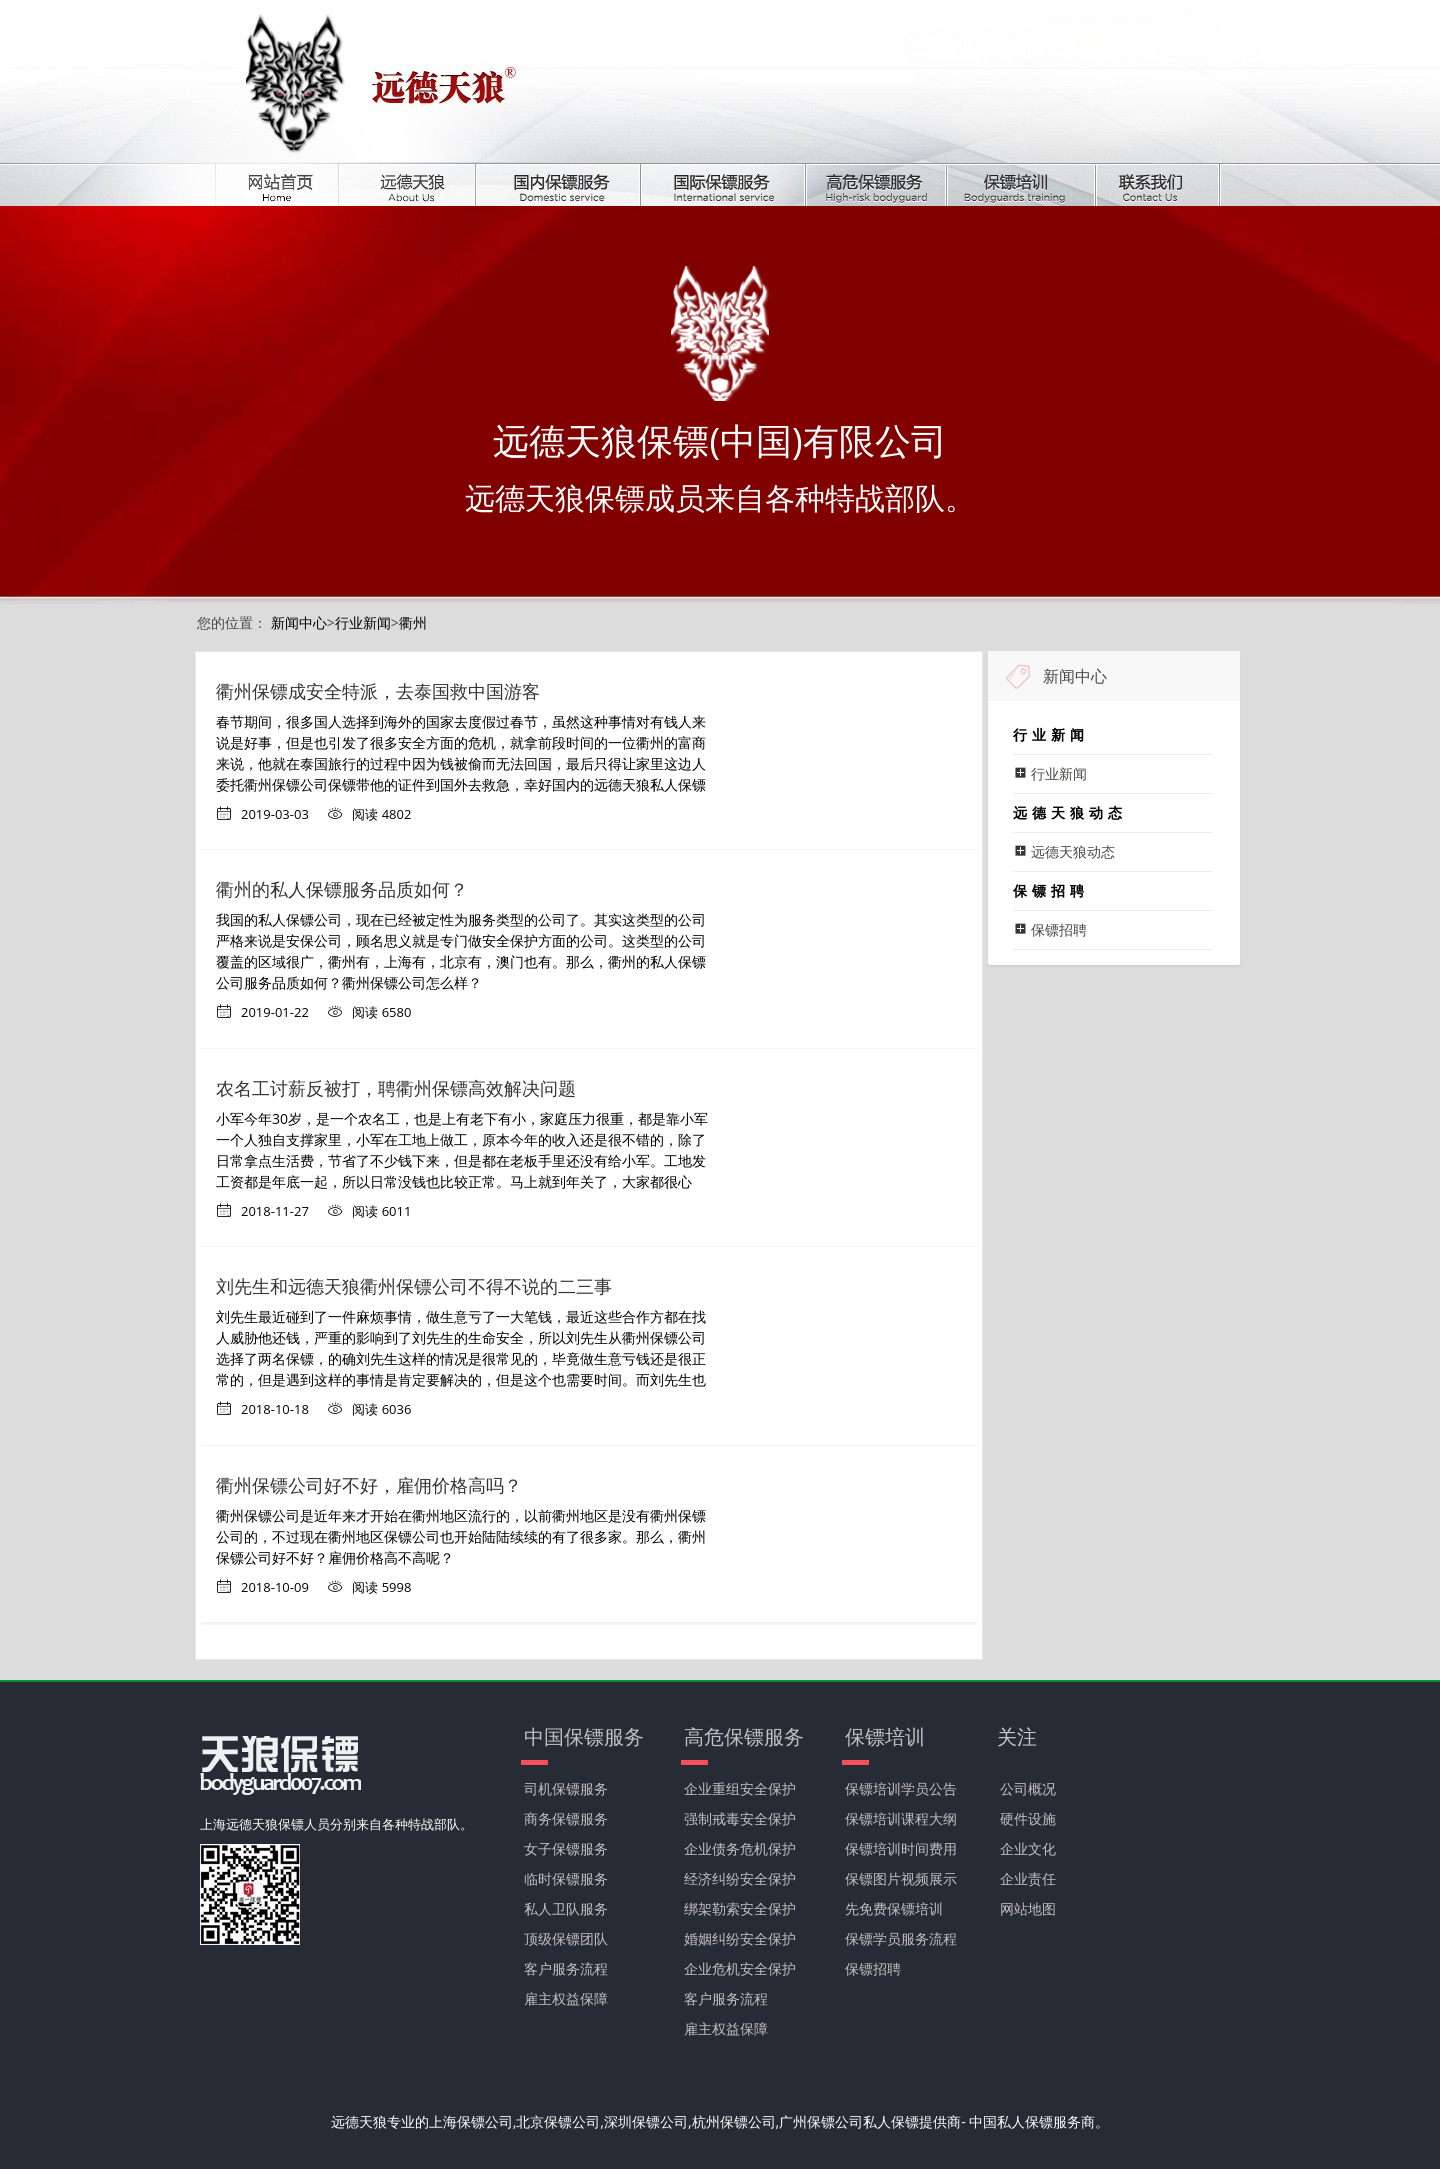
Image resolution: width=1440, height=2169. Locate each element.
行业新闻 (363, 622)
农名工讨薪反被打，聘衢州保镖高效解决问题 (396, 1088)
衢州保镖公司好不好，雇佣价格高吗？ (369, 1485)
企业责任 (1028, 1878)
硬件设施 (1028, 1818)
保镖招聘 (873, 1968)
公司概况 (1028, 1788)
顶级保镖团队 (566, 1938)
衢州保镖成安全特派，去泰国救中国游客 (378, 691)
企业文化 (1028, 1848)
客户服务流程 (566, 1968)
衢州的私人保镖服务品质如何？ (342, 889)
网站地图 (1028, 1908)
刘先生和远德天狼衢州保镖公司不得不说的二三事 (414, 1286)
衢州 (413, 622)
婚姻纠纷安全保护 (740, 1938)
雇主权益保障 (566, 1998)
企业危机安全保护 (740, 1968)
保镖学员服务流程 (901, 1938)
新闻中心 (299, 622)
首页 (291, 184)
